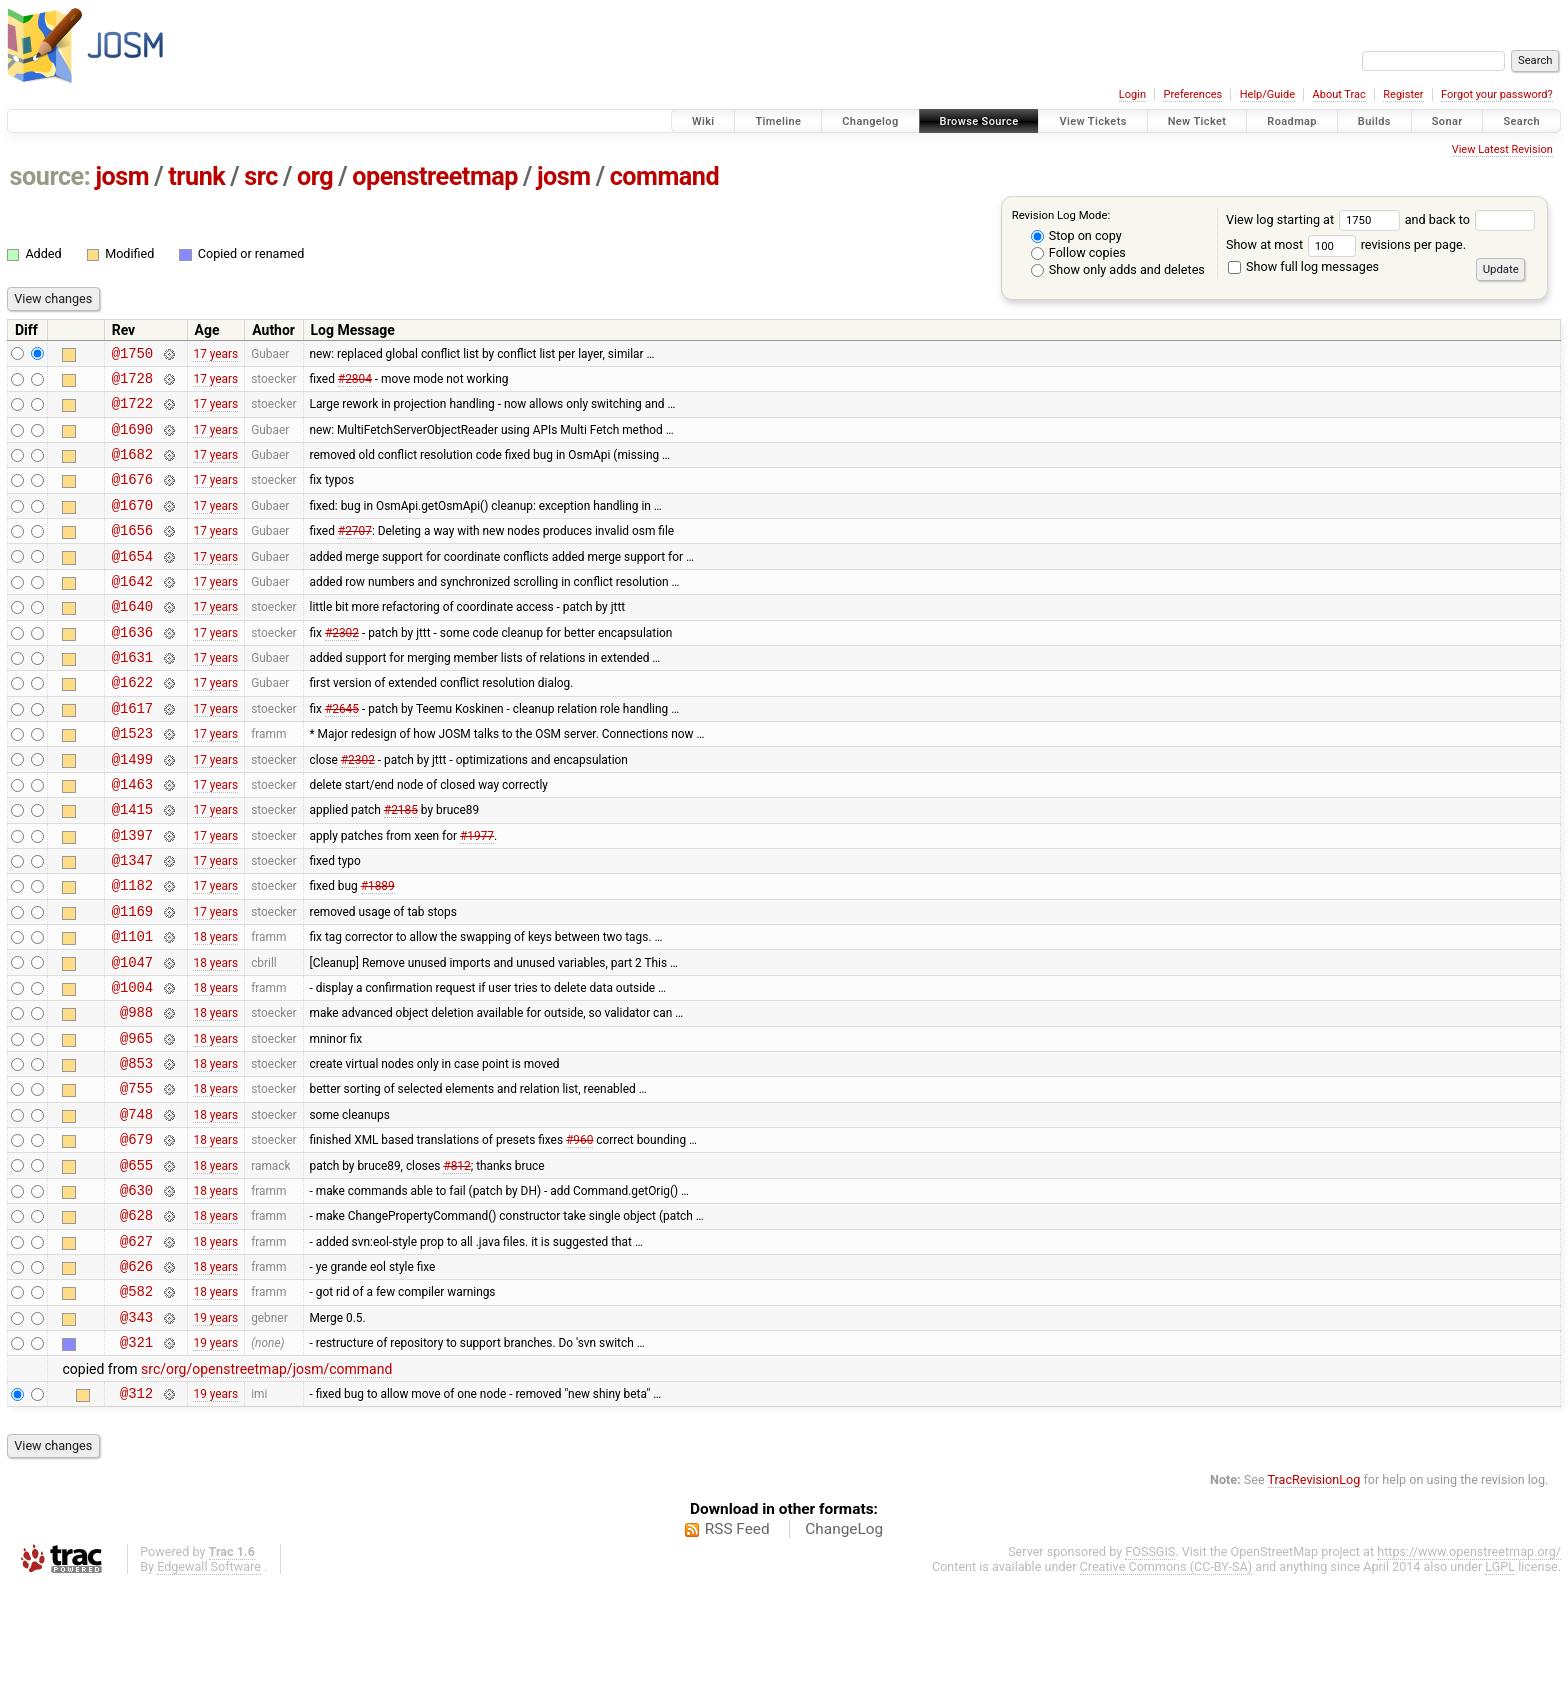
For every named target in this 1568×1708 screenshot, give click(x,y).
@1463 (132, 837)
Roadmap (1292, 121)
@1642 (132, 610)
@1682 (132, 468)
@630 (136, 1291)
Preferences (1192, 94)
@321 (136, 1461)
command (665, 176)
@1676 (132, 496)
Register (1403, 94)
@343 (136, 1433)
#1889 (378, 951)
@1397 (132, 894)
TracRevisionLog (1314, 1602)
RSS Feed (737, 1652)
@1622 (132, 723)
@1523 (132, 780)
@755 (136, 1177)
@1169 (132, 979)
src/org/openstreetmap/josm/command (266, 1489)
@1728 (132, 383)
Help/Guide (1267, 94)
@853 (136, 1149)
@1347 (132, 922)
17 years (215, 355)
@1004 (132, 1064)
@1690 (132, 440)
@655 (136, 1263)
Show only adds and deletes (1118, 269)
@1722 (132, 411)
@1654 (132, 582)
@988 (136, 1092)
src (261, 176)
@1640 (132, 638)
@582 (136, 1404)
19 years (215, 1433)
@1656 (132, 553)
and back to (1470, 219)
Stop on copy (1076, 235)
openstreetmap (435, 176)
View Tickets (1092, 121)
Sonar (1447, 121)
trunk (196, 176)
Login (1132, 94)
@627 (136, 1348)
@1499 (132, 809)
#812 (456, 1263)
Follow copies (1078, 252)
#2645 (342, 752)
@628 (136, 1319)
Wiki (703, 121)
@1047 (132, 1036)
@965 (136, 1121)
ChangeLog (844, 1652)
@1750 (132, 355)
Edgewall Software (209, 1689)
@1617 (132, 752)
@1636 (132, 667)
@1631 (132, 695)
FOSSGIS (1150, 1674)
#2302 (342, 667)
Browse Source (979, 121)
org (315, 176)
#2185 (401, 866)
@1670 (132, 525)
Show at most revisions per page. (1346, 244)
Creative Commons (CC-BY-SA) (1166, 1689)
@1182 (132, 950)
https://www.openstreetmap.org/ (1469, 1674)
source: (50, 176)
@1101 (132, 1007)
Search (1521, 121)
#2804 (355, 383)
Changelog (870, 121)
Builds (1374, 121)
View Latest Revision (1502, 149)
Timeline (778, 121)
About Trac (1339, 94)
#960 (579, 1235)
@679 (136, 1234)
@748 (136, 1206)
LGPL (1500, 1689)
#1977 (477, 894)
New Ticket (1197, 121)
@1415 (132, 865)
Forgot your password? (1497, 94)
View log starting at (1315, 219)
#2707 (355, 554)
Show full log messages (1303, 266)
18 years (215, 1008)
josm (122, 176)
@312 (136, 1515)
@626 (136, 1376)
